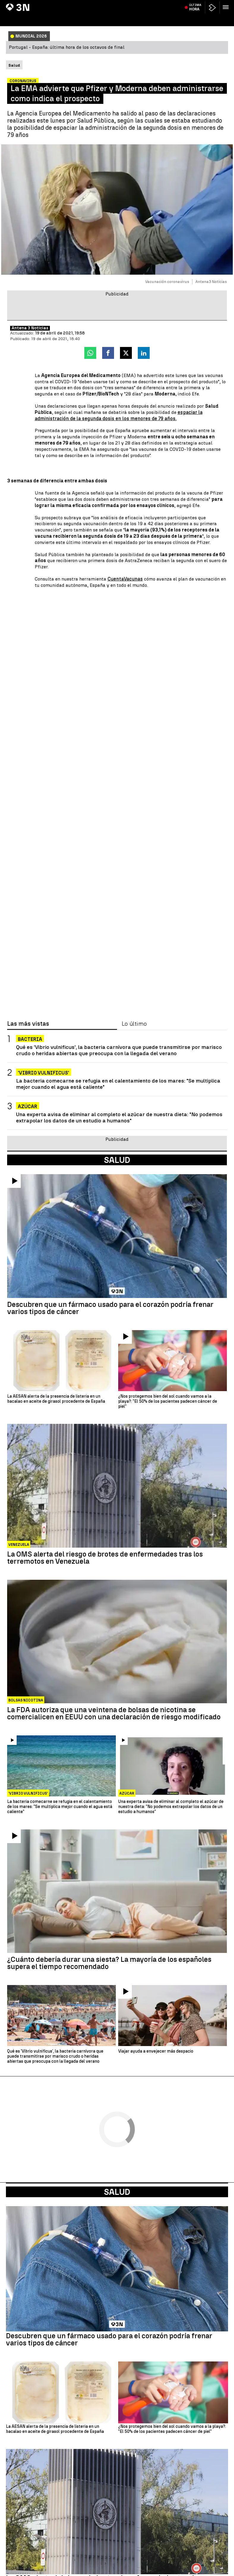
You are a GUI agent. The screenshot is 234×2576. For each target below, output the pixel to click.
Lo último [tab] (134, 1024)
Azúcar (27, 1106)
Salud (117, 2192)
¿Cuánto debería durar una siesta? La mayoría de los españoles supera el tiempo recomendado (109, 1963)
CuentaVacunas (125, 579)
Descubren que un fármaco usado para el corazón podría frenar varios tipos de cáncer (110, 1308)
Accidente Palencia (89, 4)
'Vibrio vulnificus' (43, 1073)
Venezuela (18, 1545)
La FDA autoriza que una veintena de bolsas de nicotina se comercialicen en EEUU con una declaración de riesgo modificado (114, 1713)
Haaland (151, 4)
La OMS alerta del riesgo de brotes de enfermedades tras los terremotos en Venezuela (105, 1558)
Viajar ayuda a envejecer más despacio (155, 2051)
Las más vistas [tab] (28, 1024)
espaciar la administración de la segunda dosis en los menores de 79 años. (119, 415)
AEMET (114, 4)
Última (195, 18)
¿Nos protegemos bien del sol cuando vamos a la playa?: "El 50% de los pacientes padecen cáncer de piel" (167, 1401)
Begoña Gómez (21, 4)
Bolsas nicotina (25, 1700)
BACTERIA (30, 1039)
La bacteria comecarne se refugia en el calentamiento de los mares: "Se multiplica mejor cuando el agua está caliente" (118, 1083)
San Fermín (132, 4)
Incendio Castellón (53, 4)
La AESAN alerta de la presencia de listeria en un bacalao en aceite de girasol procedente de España (56, 1399)
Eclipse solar (172, 4)
